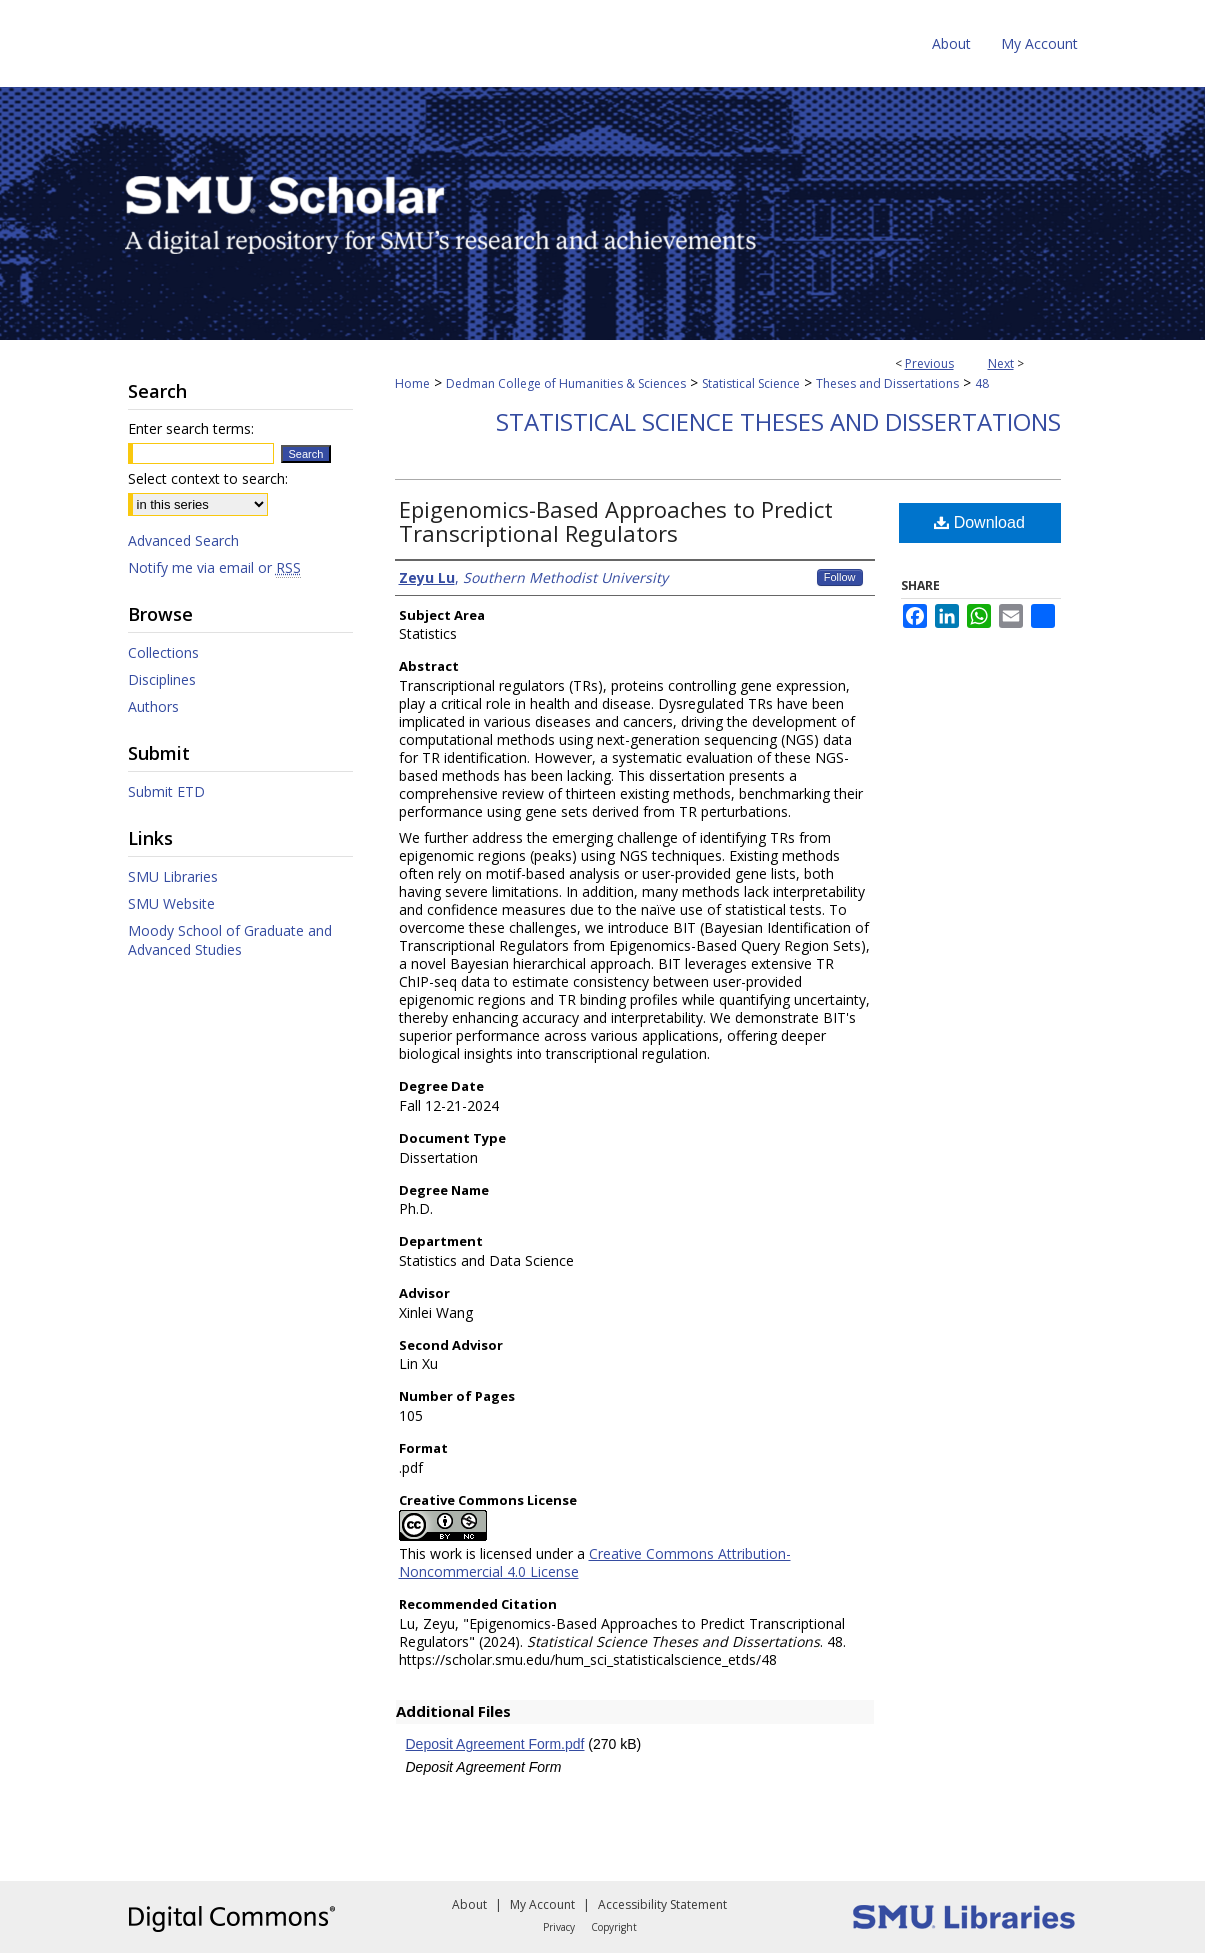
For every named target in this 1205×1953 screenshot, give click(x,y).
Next (1001, 363)
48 (982, 383)
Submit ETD (166, 791)
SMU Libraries (173, 876)
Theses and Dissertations (887, 383)
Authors (153, 706)
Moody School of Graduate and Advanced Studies (230, 940)
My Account (542, 1904)
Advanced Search (183, 540)
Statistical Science (751, 383)
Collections (163, 652)
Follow (840, 577)
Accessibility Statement (662, 1904)
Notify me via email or (214, 567)
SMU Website (171, 903)
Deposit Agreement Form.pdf (495, 1744)
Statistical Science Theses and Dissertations (778, 421)
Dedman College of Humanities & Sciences (566, 383)
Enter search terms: (191, 428)
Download (979, 522)
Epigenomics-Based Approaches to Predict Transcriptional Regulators (616, 521)
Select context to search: (208, 478)
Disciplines (162, 679)
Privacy (559, 1927)
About (469, 1904)
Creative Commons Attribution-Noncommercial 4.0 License (595, 1562)
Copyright (614, 1927)
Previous (929, 363)
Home (412, 383)
